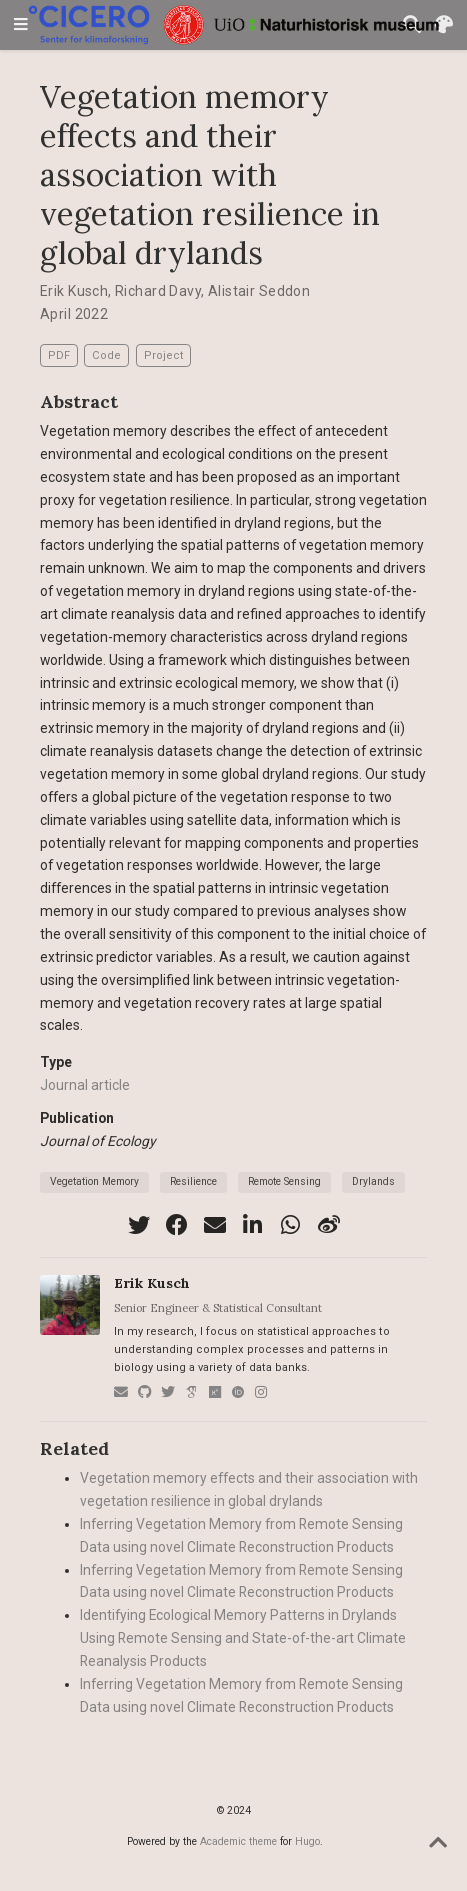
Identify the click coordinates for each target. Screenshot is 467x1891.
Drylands (373, 1181)
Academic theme (238, 1841)
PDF (59, 355)
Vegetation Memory (94, 1181)
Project (164, 355)
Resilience (193, 1181)
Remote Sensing (284, 1181)
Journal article (85, 1085)
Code (106, 355)
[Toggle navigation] (21, 25)
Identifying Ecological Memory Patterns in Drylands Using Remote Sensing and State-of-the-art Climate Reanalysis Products (243, 1638)
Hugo (307, 1841)
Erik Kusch (74, 291)
